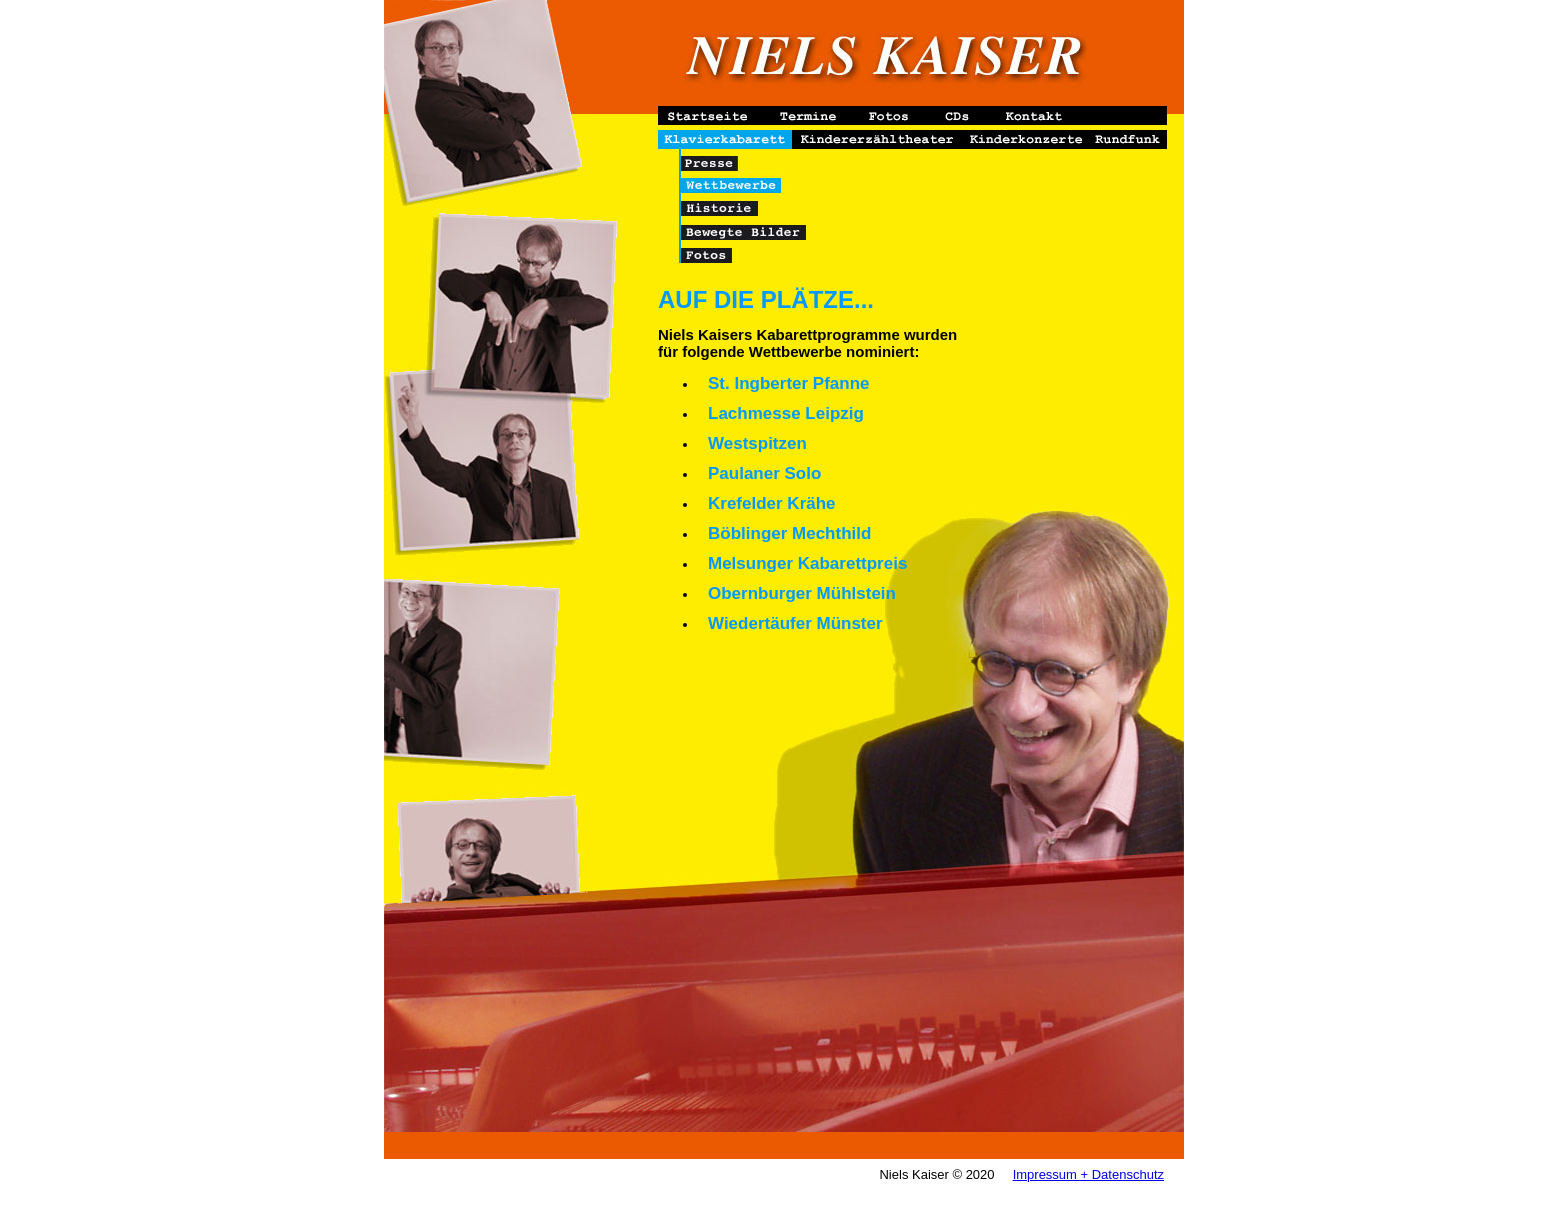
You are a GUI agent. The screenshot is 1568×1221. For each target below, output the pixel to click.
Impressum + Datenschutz (1088, 1174)
